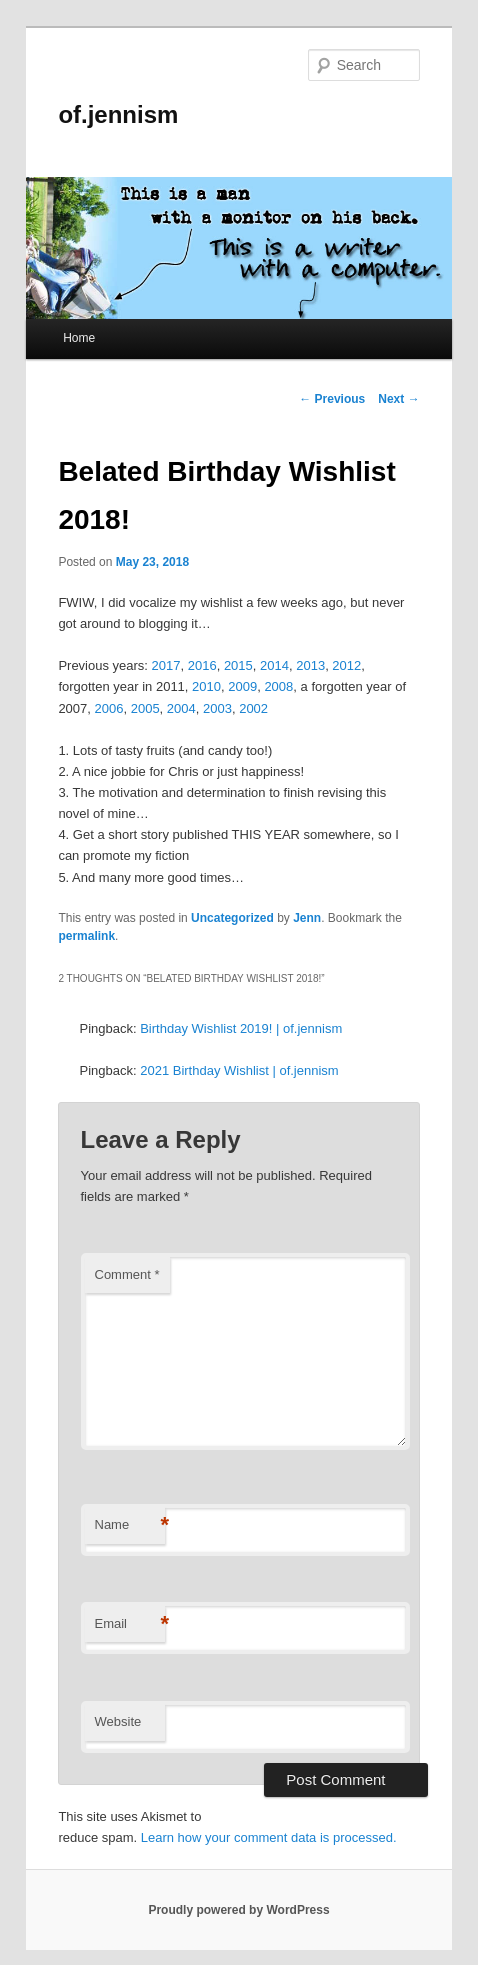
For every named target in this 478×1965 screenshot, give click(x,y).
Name (130, 1525)
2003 (217, 708)
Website (118, 1721)
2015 (238, 665)
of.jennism (118, 114)
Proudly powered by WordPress (238, 1910)
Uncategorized (232, 918)
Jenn (307, 918)
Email (130, 1624)
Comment (127, 1274)
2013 (310, 665)
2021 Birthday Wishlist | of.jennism (239, 1070)
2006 (109, 708)
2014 (274, 665)
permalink (86, 936)
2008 (278, 686)
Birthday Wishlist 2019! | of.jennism (241, 1028)
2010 (206, 686)
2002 (253, 708)
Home (79, 338)
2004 (181, 708)
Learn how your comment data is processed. (269, 1837)
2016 (202, 665)
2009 (242, 686)
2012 (346, 665)
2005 (145, 708)
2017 (166, 665)
